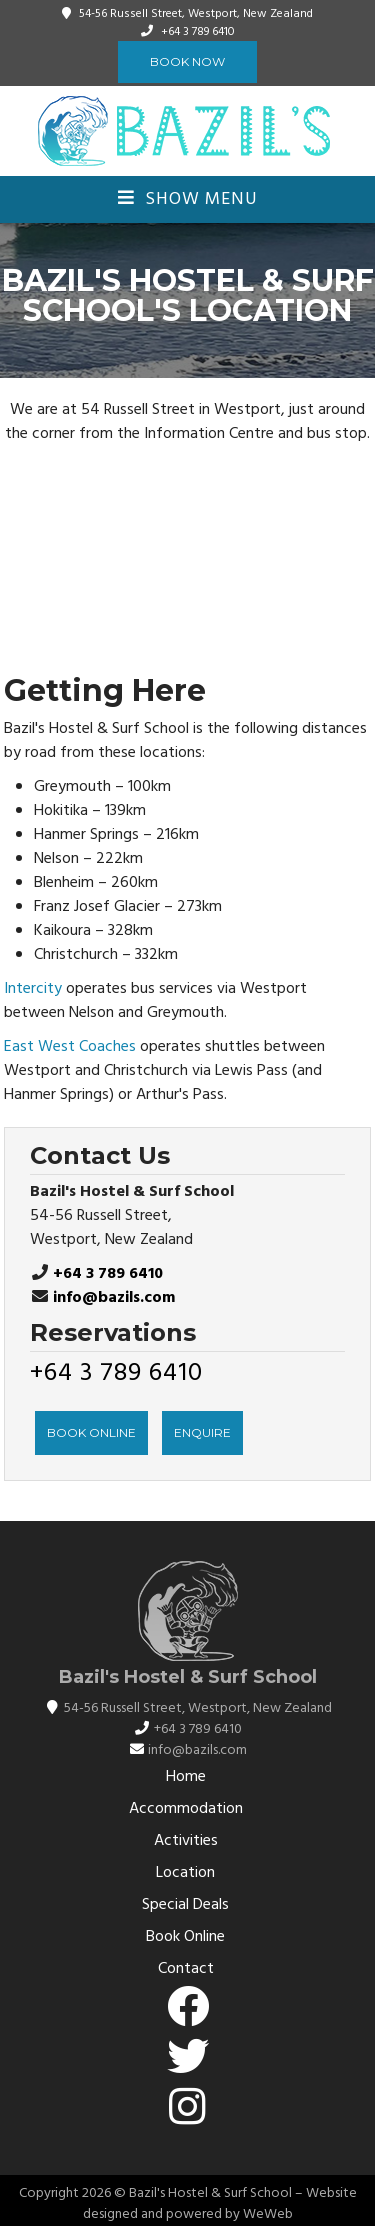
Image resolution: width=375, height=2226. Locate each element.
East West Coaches (70, 1047)
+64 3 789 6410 (198, 32)
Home (186, 1777)
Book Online (185, 1937)
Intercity (33, 989)
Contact (186, 1969)
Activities (186, 1841)
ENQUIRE (202, 1432)
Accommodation (186, 1809)
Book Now (187, 61)
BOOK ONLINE (91, 1432)
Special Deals (185, 1905)
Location (185, 1873)
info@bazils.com (114, 1298)
